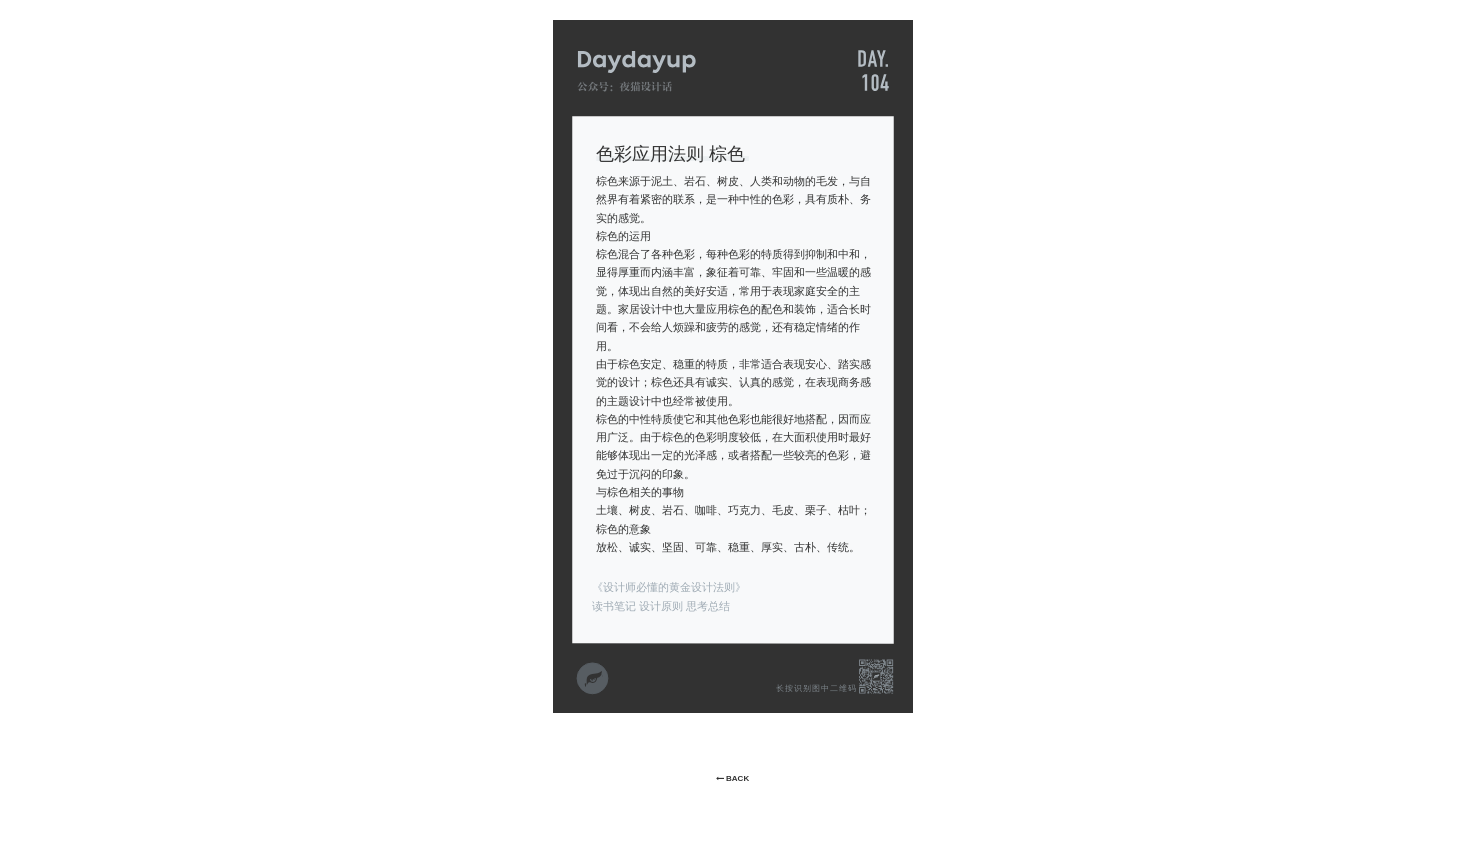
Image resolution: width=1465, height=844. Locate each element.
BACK (732, 778)
